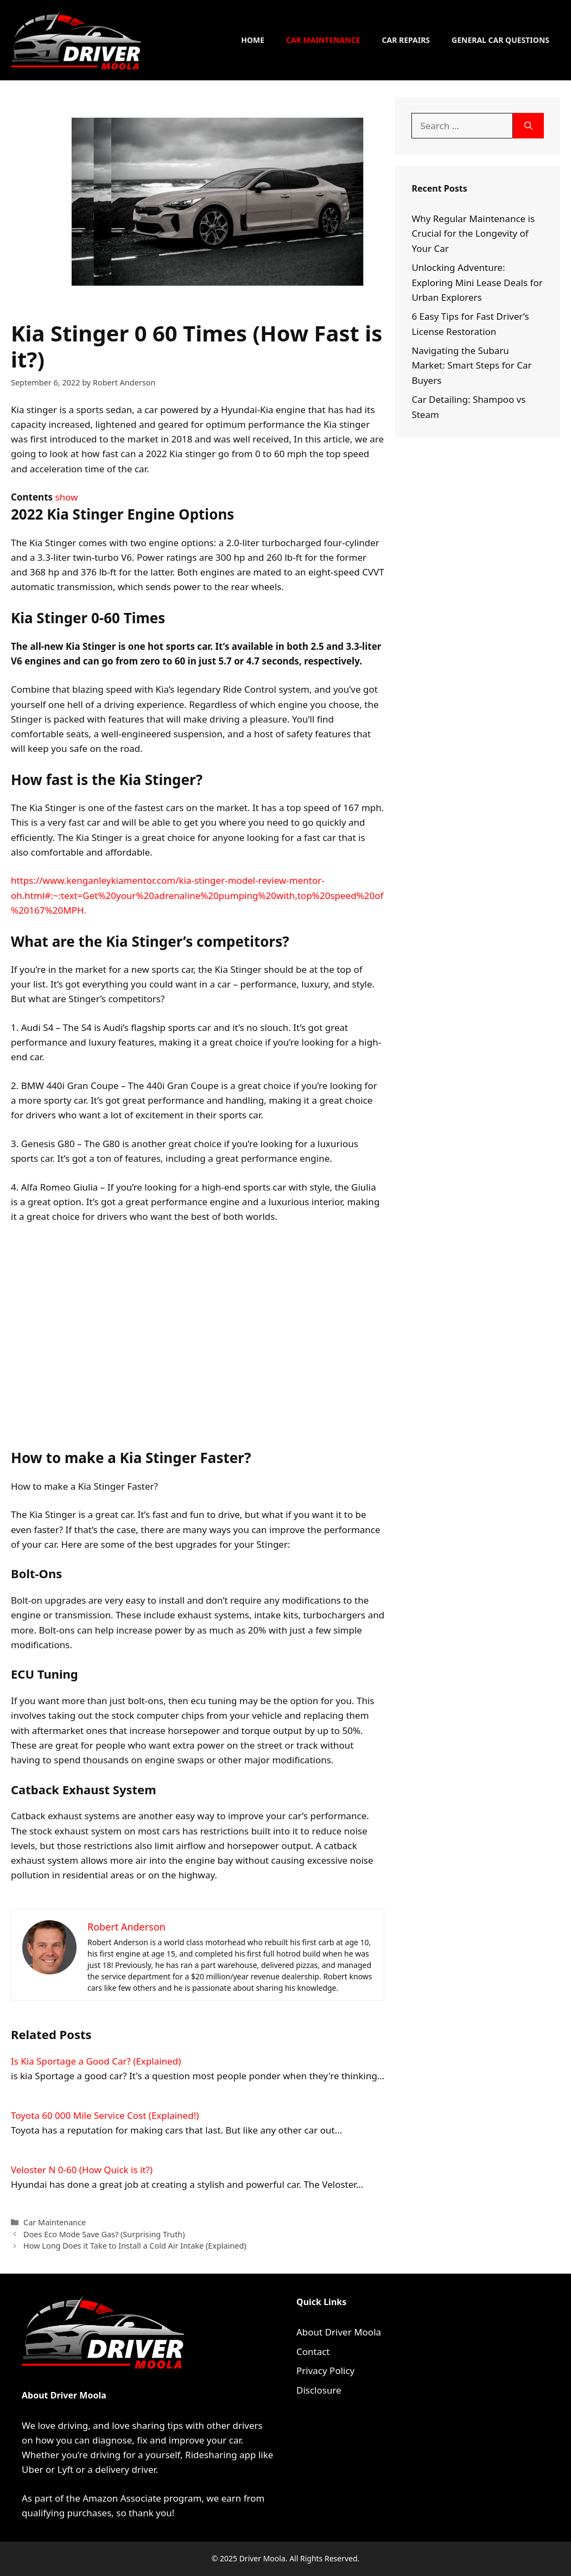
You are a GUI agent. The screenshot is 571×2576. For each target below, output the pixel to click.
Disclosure (318, 2390)
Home (252, 40)
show (66, 497)
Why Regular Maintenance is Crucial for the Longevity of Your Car (473, 233)
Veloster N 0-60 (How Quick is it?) (82, 2169)
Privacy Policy (325, 2370)
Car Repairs (406, 40)
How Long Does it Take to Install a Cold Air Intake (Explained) (134, 2245)
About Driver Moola (338, 2332)
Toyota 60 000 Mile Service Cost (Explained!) (105, 2115)
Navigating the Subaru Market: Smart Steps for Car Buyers (471, 365)
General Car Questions (500, 40)
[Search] (528, 126)
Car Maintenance (323, 40)
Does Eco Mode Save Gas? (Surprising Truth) (104, 2234)
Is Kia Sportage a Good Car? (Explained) (96, 2061)
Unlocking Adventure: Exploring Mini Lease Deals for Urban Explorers (476, 282)
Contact (313, 2351)
